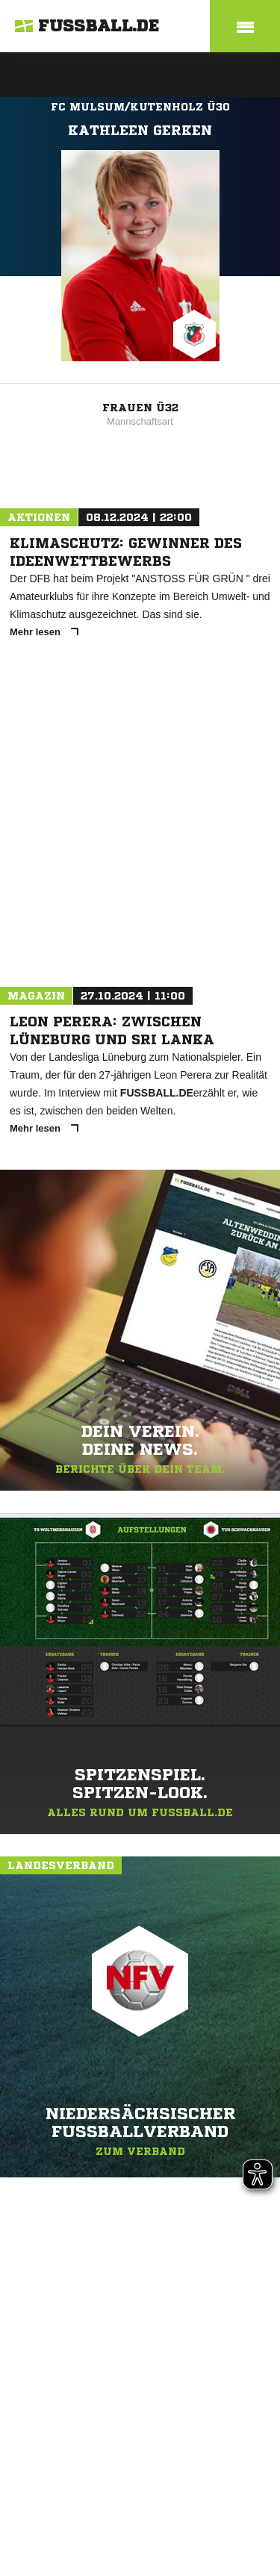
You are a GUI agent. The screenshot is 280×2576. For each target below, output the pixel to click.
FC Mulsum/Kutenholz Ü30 (140, 107)
